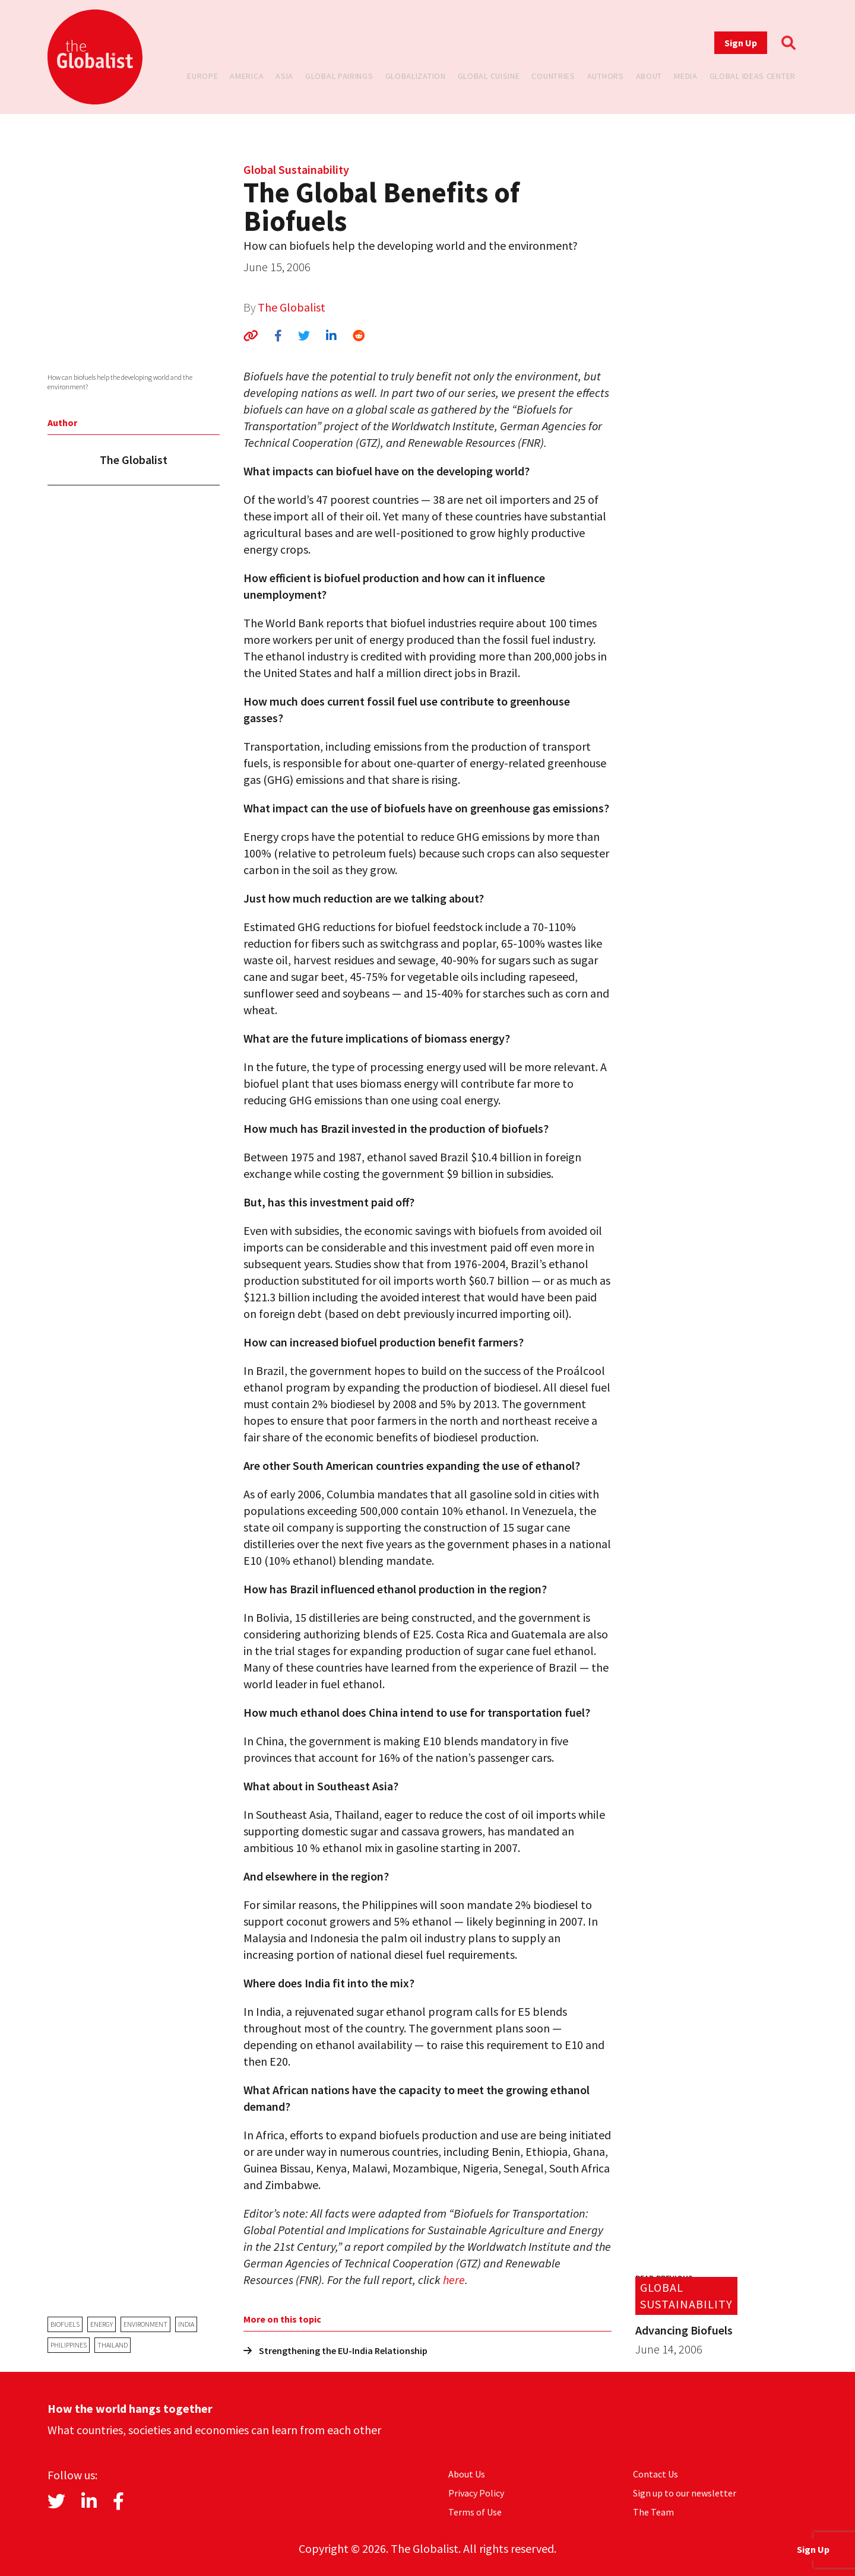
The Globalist (291, 307)
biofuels (65, 2324)
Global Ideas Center (753, 76)
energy (101, 2324)
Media (686, 76)
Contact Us (655, 2474)
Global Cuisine (489, 76)
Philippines (68, 2344)
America (247, 76)
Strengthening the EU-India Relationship (335, 2350)
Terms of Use (475, 2512)
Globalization (415, 76)
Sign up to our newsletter (684, 2493)
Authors (605, 76)
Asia (284, 76)
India (186, 2324)
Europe (202, 76)
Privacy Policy (476, 2493)
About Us (466, 2474)
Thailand (112, 2344)
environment (145, 2324)
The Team (653, 2512)
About (649, 76)
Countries (553, 76)
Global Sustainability (296, 169)
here (454, 2279)
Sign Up (740, 43)
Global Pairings (339, 76)
